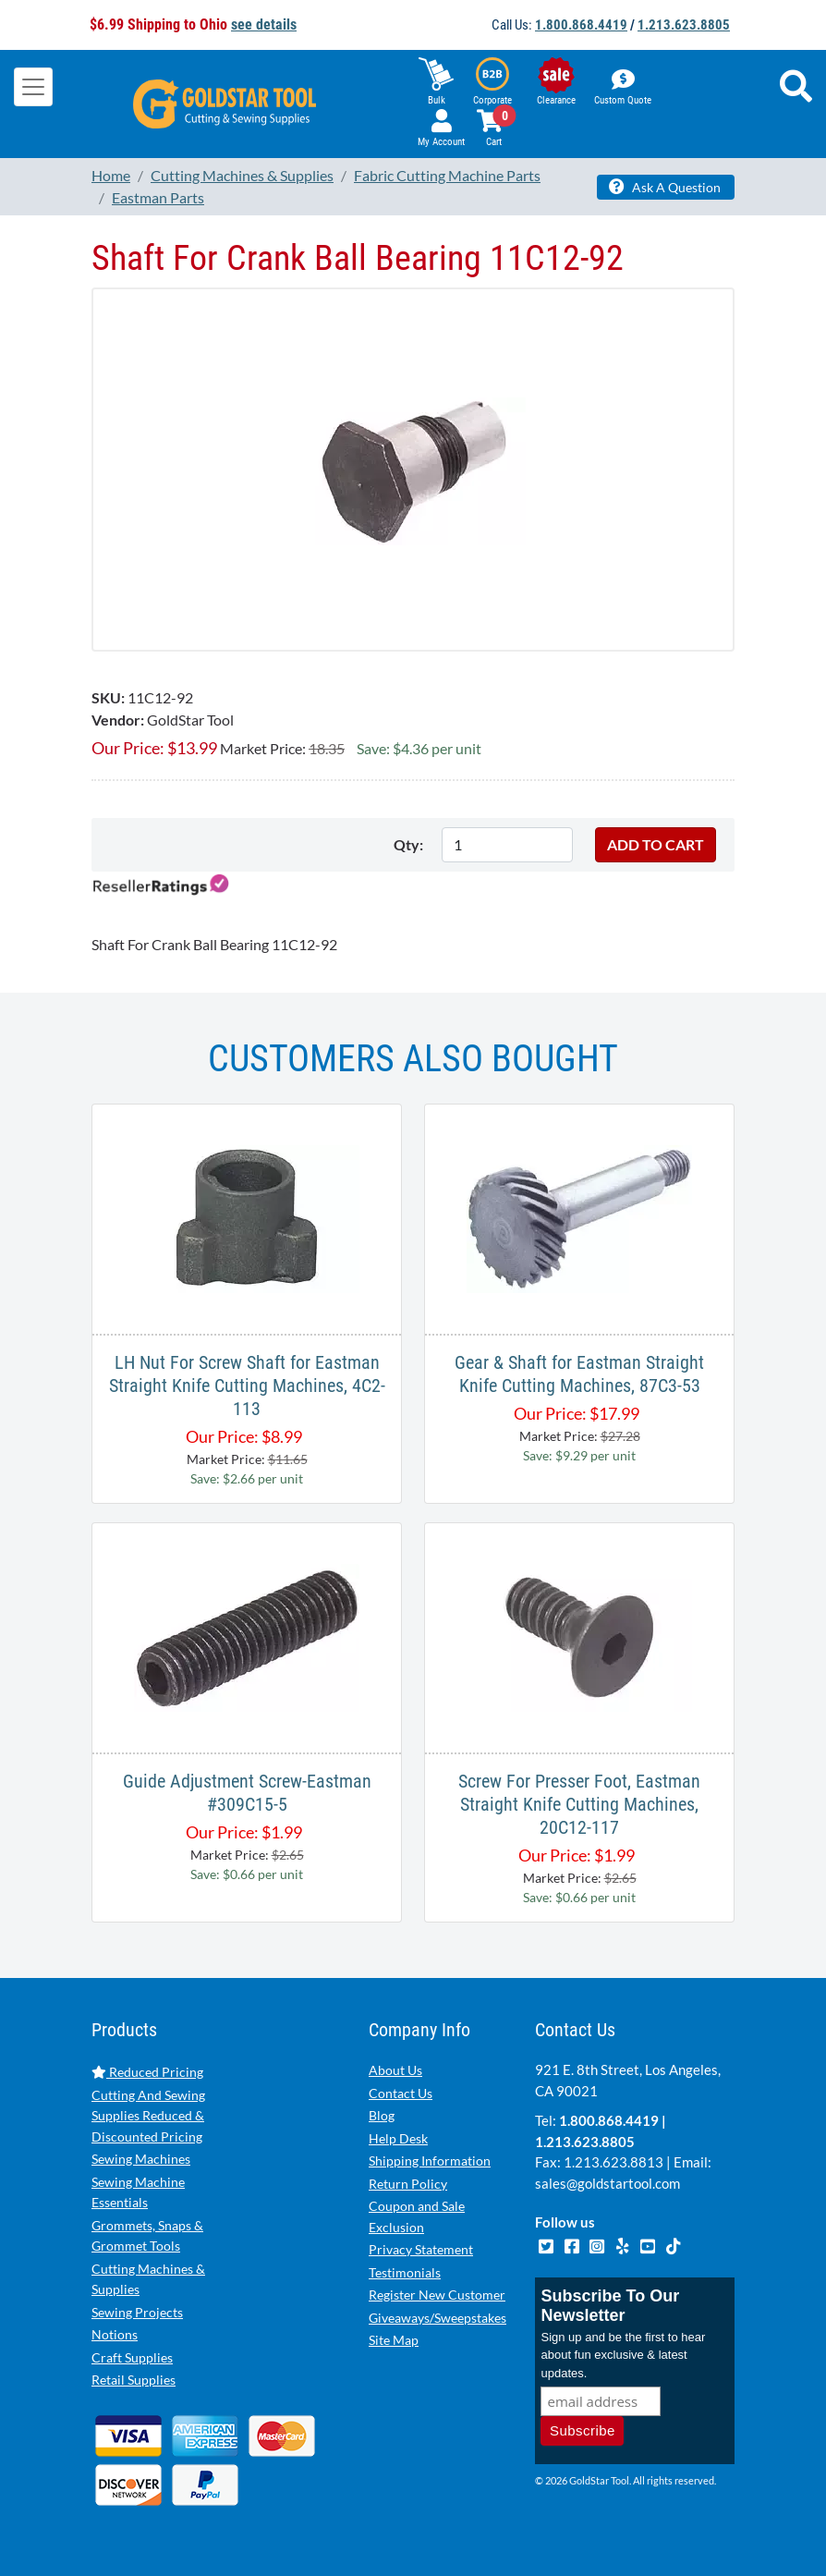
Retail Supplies (133, 2379)
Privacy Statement (421, 2249)
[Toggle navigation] (33, 86)
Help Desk (398, 2138)
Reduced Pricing (147, 2072)
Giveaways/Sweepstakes (437, 2318)
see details (264, 24)
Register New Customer (437, 2294)
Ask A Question (665, 186)
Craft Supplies (132, 2357)
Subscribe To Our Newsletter (610, 2307)
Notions (114, 2334)
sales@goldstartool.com (607, 2183)
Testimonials (405, 2272)
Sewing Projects (137, 2312)
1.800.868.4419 (581, 25)
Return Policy (408, 2183)
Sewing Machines (140, 2159)
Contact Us (400, 2093)
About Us (395, 2070)
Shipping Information (430, 2160)
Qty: (408, 844)
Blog (382, 2115)
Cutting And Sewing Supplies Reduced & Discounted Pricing (148, 2115)
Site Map (394, 2340)
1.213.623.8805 (684, 25)
